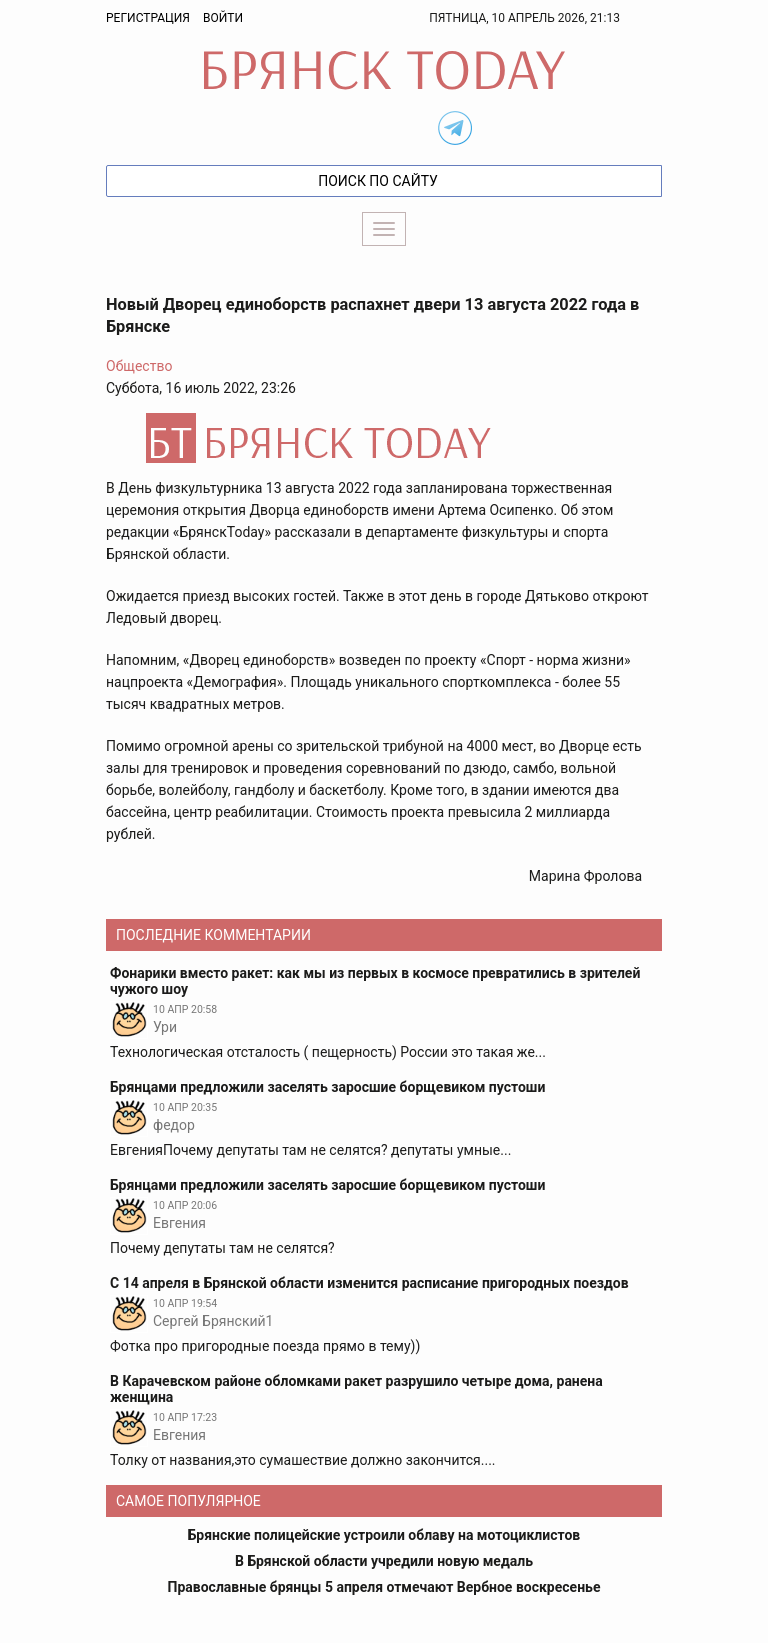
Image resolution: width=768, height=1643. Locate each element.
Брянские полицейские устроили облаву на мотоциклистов (384, 1535)
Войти (223, 18)
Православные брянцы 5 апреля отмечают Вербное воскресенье (384, 1587)
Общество (139, 366)
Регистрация (148, 18)
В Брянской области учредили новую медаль (384, 1561)
